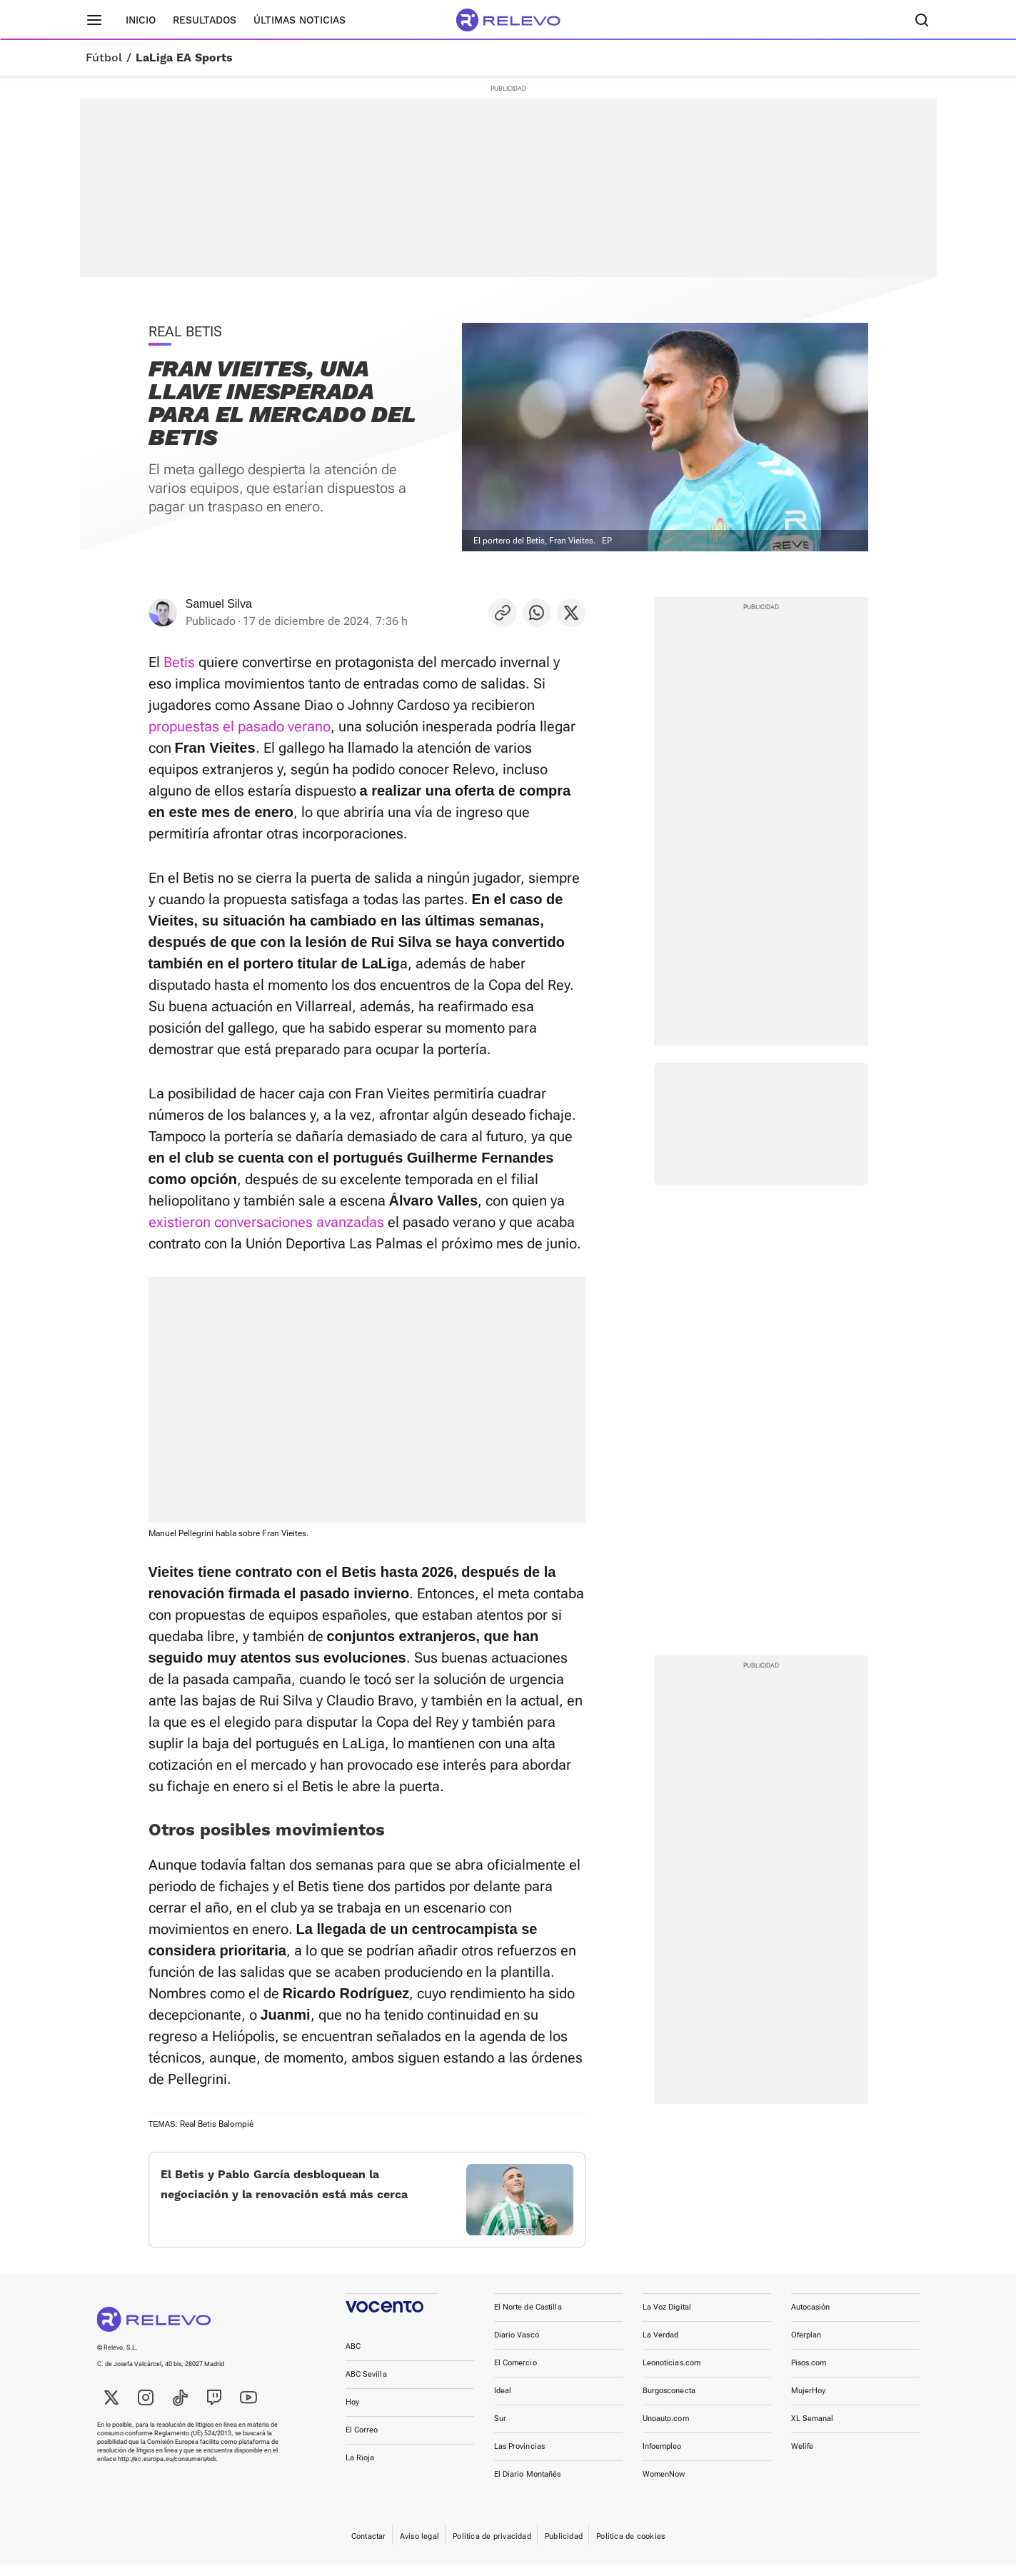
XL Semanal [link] (812, 2430)
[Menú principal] (94, 20)
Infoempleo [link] (662, 2457)
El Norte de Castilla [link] (528, 2318)
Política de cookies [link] (630, 2547)
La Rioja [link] (360, 2469)
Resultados (204, 20)
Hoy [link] (352, 2413)
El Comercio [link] (515, 2374)
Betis (179, 662)
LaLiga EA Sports (184, 57)
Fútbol (104, 57)
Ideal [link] (503, 2402)
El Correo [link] (362, 2441)
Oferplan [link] (806, 2346)
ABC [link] (353, 2357)
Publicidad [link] (564, 2547)
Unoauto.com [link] (666, 2430)
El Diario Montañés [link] (527, 2485)
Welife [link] (802, 2457)
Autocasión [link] (810, 2318)
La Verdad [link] (661, 2346)
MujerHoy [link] (808, 2402)
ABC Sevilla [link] (366, 2385)
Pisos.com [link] (809, 2374)
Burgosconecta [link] (669, 2402)
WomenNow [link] (664, 2485)
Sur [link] (500, 2430)
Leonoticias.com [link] (672, 2374)
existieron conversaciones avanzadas (266, 1222)
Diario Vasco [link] (516, 2346)
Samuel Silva (219, 604)
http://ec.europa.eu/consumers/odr (167, 2470)
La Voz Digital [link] (667, 2318)
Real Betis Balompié (216, 2124)
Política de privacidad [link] (492, 2547)
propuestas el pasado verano (240, 726)
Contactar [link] (368, 2547)
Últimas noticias (299, 20)
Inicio (141, 20)
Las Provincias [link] (519, 2457)
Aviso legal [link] (419, 2547)
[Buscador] (922, 20)
